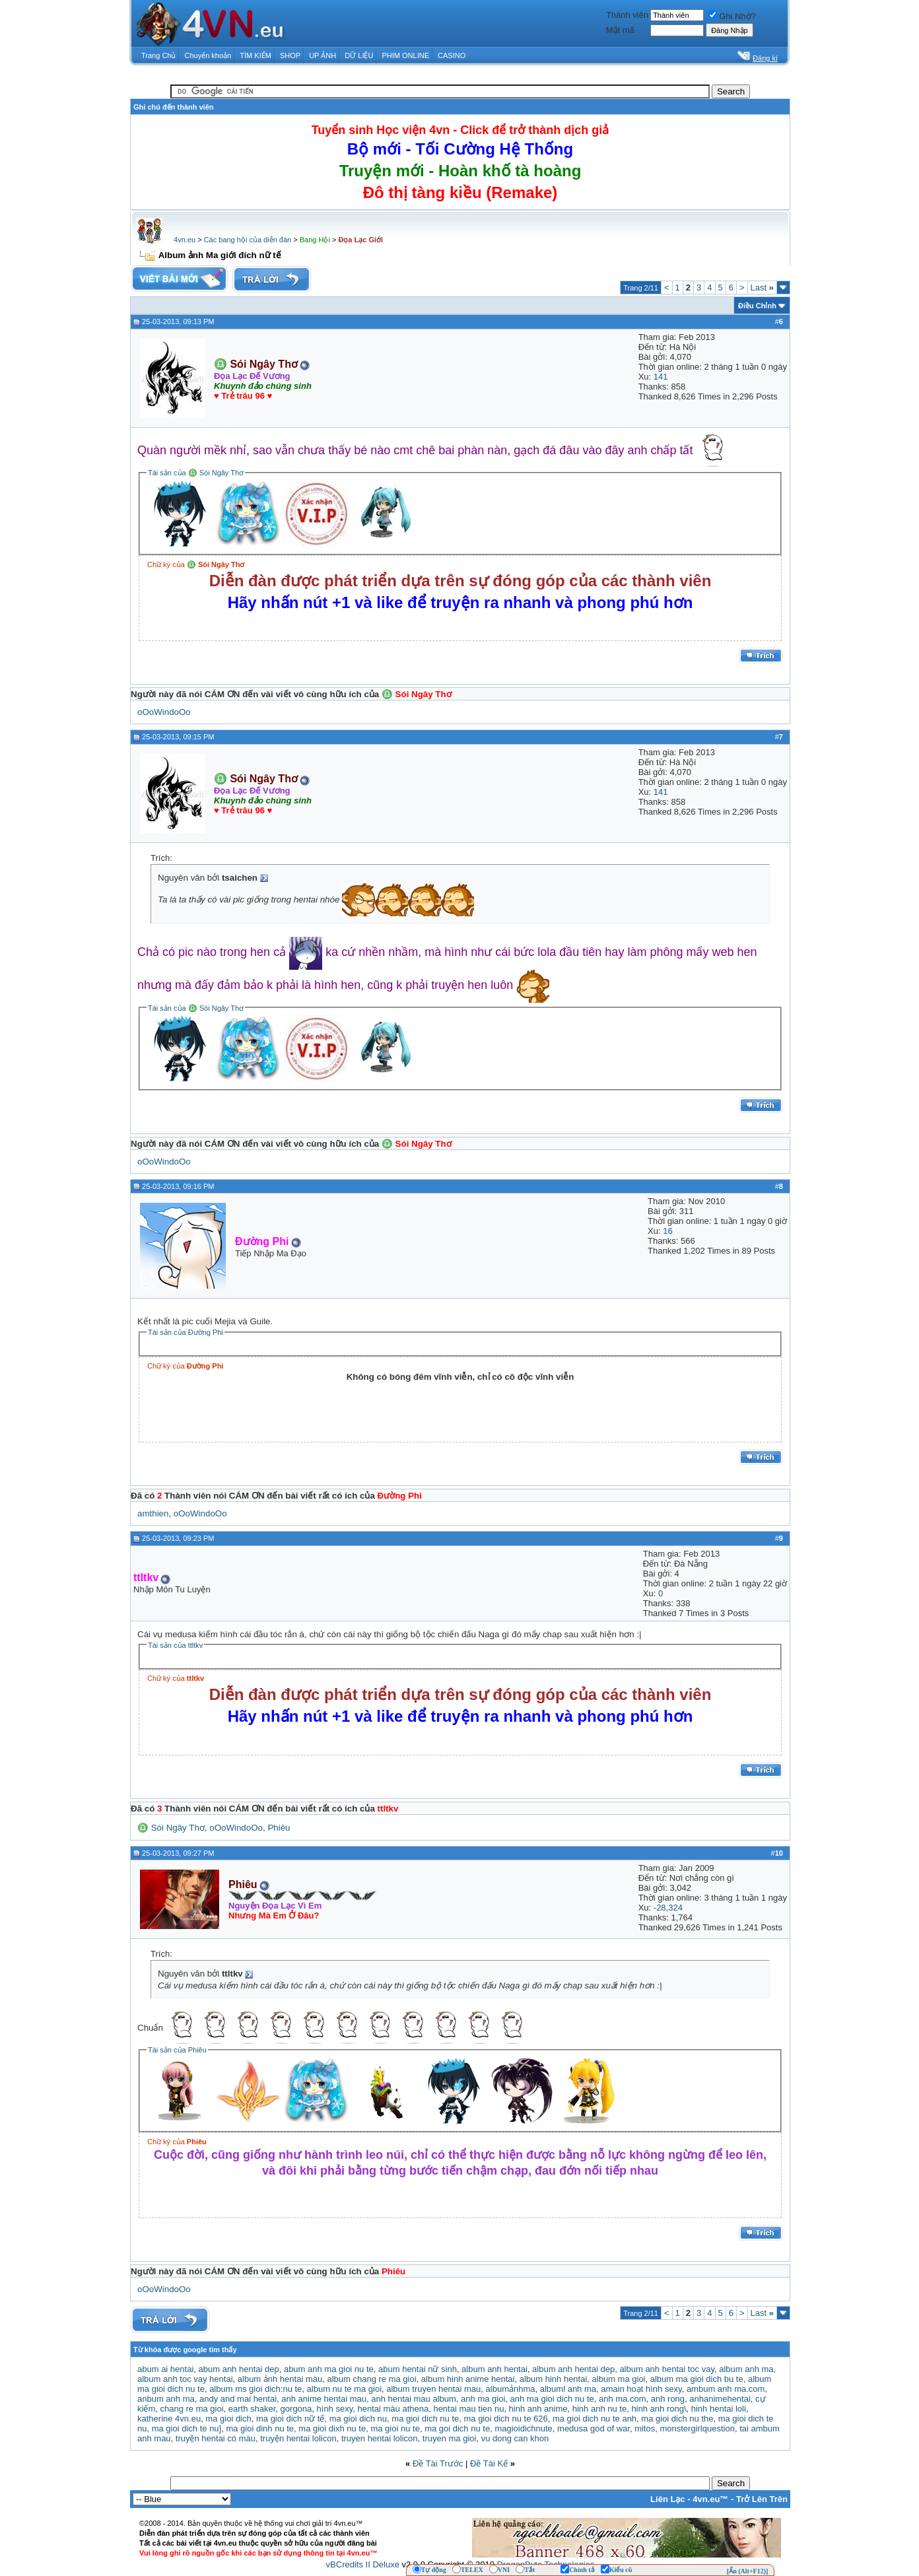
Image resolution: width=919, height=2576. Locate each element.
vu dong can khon (515, 2438)
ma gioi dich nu (358, 2418)
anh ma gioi (483, 2399)
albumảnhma (510, 2389)
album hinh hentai (554, 2379)
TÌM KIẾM (255, 55)
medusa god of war (593, 2428)
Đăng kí (765, 58)
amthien (152, 1513)
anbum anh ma (166, 2399)
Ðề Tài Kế (489, 2463)
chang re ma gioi (191, 2409)
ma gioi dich (228, 2418)
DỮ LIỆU (359, 55)
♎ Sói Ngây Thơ (171, 1828)
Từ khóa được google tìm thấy (185, 2350)
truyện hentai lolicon (298, 2438)
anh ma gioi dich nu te (552, 2399)
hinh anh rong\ (658, 2409)
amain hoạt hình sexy (641, 2389)
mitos (644, 2428)
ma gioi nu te (394, 2428)
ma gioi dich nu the (677, 2418)
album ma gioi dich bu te (696, 2379)
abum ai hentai (165, 2369)
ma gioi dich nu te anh (594, 2418)
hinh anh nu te (599, 2409)
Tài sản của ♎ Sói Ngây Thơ (196, 473)
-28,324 (668, 1908)
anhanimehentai (720, 2399)
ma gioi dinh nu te (260, 2428)
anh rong (668, 2399)
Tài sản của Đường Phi (185, 1332)
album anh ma (746, 2369)
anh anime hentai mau (323, 2399)
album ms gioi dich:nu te (255, 2389)
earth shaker (252, 2409)
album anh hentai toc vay (666, 2369)
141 (661, 377)
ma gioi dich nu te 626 (505, 2418)
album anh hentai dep (573, 2369)
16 (667, 1231)
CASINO (451, 55)
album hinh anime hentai (468, 2379)
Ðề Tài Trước (438, 2463)
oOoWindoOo (164, 712)
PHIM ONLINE (405, 55)
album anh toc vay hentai (185, 2379)
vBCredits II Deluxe (362, 2564)
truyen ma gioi (450, 2438)
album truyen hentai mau (433, 2389)
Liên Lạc (667, 2499)
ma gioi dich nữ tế (290, 2418)
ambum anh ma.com (726, 2389)
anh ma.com (622, 2399)
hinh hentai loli (718, 2409)
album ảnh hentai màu (280, 2379)
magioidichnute (523, 2428)
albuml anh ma (568, 2389)
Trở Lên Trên (762, 2499)
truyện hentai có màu (215, 2438)
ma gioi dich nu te (425, 2418)
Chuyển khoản (208, 55)
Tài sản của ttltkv (175, 1645)
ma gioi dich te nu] (187, 2428)
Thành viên (627, 15)
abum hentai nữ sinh (417, 2369)
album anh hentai (494, 2369)
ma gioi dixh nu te (332, 2428)
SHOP (290, 55)
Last (762, 287)
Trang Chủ (158, 55)
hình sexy (335, 2409)
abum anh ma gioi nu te (329, 2369)
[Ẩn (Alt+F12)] (747, 2571)
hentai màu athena (392, 2409)
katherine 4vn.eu (169, 2418)
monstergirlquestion (697, 2428)
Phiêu (278, 1828)
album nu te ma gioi (344, 2389)
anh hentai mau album (413, 2399)
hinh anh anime (538, 2409)
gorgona (296, 2409)
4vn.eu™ (710, 2499)
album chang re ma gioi (371, 2379)
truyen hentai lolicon (379, 2438)
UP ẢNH (322, 55)
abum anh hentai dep (239, 2369)
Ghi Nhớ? (732, 16)
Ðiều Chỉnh (757, 306)
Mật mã (620, 30)
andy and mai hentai (238, 2399)
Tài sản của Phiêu (177, 2050)
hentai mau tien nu (468, 2409)
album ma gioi (619, 2379)
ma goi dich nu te (457, 2428)
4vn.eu (184, 240)
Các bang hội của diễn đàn (248, 240)
